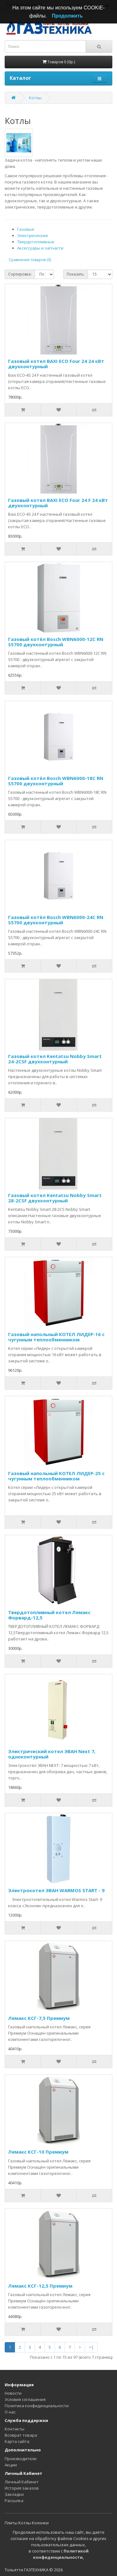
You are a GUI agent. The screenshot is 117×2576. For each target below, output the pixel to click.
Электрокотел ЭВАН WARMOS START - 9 (56, 1890)
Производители (21, 2458)
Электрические (32, 235)
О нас (10, 2412)
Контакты (14, 2429)
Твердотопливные (35, 242)
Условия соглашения (25, 2399)
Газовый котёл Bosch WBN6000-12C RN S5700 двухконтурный (55, 642)
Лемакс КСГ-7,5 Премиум (39, 2018)
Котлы (35, 98)
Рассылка (14, 2500)
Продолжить (67, 15)
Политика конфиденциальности (37, 2405)
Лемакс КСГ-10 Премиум (38, 2152)
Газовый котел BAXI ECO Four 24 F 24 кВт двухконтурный (58, 502)
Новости (13, 2393)
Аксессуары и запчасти (40, 248)
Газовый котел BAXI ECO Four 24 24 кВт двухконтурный (56, 363)
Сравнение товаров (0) (30, 259)
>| (91, 2347)
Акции (11, 2465)
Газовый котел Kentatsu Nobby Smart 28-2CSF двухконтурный (55, 1198)
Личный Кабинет (22, 2482)
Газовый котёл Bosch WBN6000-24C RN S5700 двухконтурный (55, 920)
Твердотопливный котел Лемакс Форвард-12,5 (49, 1615)
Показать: (76, 274)
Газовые (25, 229)
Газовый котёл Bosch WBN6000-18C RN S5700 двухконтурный (55, 781)
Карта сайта (17, 2441)
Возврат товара (21, 2435)
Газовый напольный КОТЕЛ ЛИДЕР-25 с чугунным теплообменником (56, 1476)
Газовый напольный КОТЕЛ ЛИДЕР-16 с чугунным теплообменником (56, 1337)
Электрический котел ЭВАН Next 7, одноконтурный (51, 1754)
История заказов (22, 2488)
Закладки (14, 2494)
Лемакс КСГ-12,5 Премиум (40, 2286)
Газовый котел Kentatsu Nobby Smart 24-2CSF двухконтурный (55, 1059)
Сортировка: (20, 274)
